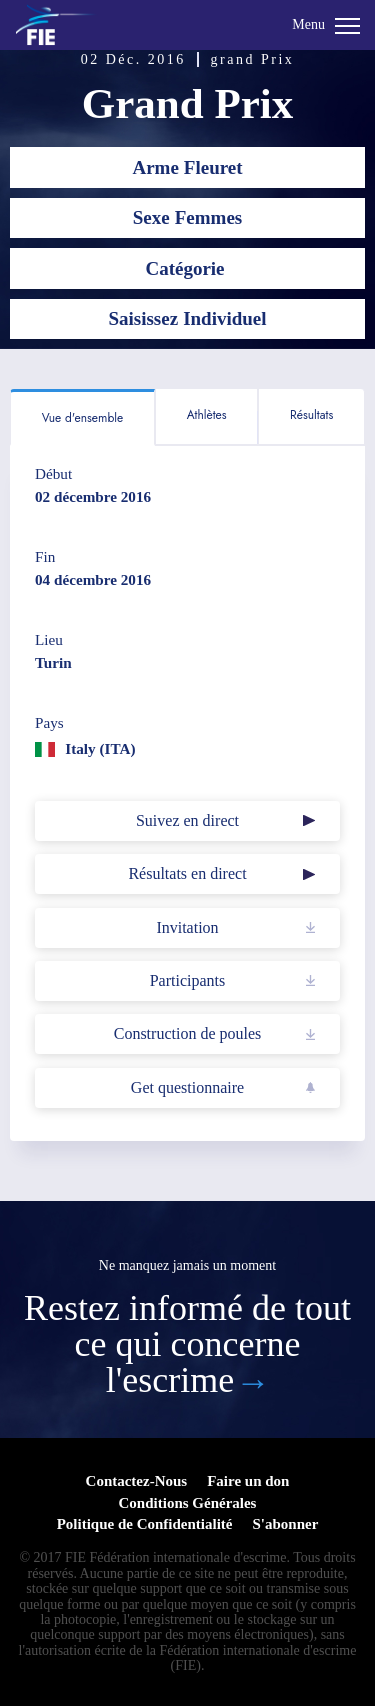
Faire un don (248, 1481)
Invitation (187, 927)
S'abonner (285, 1524)
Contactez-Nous (137, 1481)
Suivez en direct (187, 820)
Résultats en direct (187, 873)
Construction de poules (188, 1033)
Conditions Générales (188, 1503)
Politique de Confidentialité (145, 1524)
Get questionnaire (187, 1087)
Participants (188, 980)
